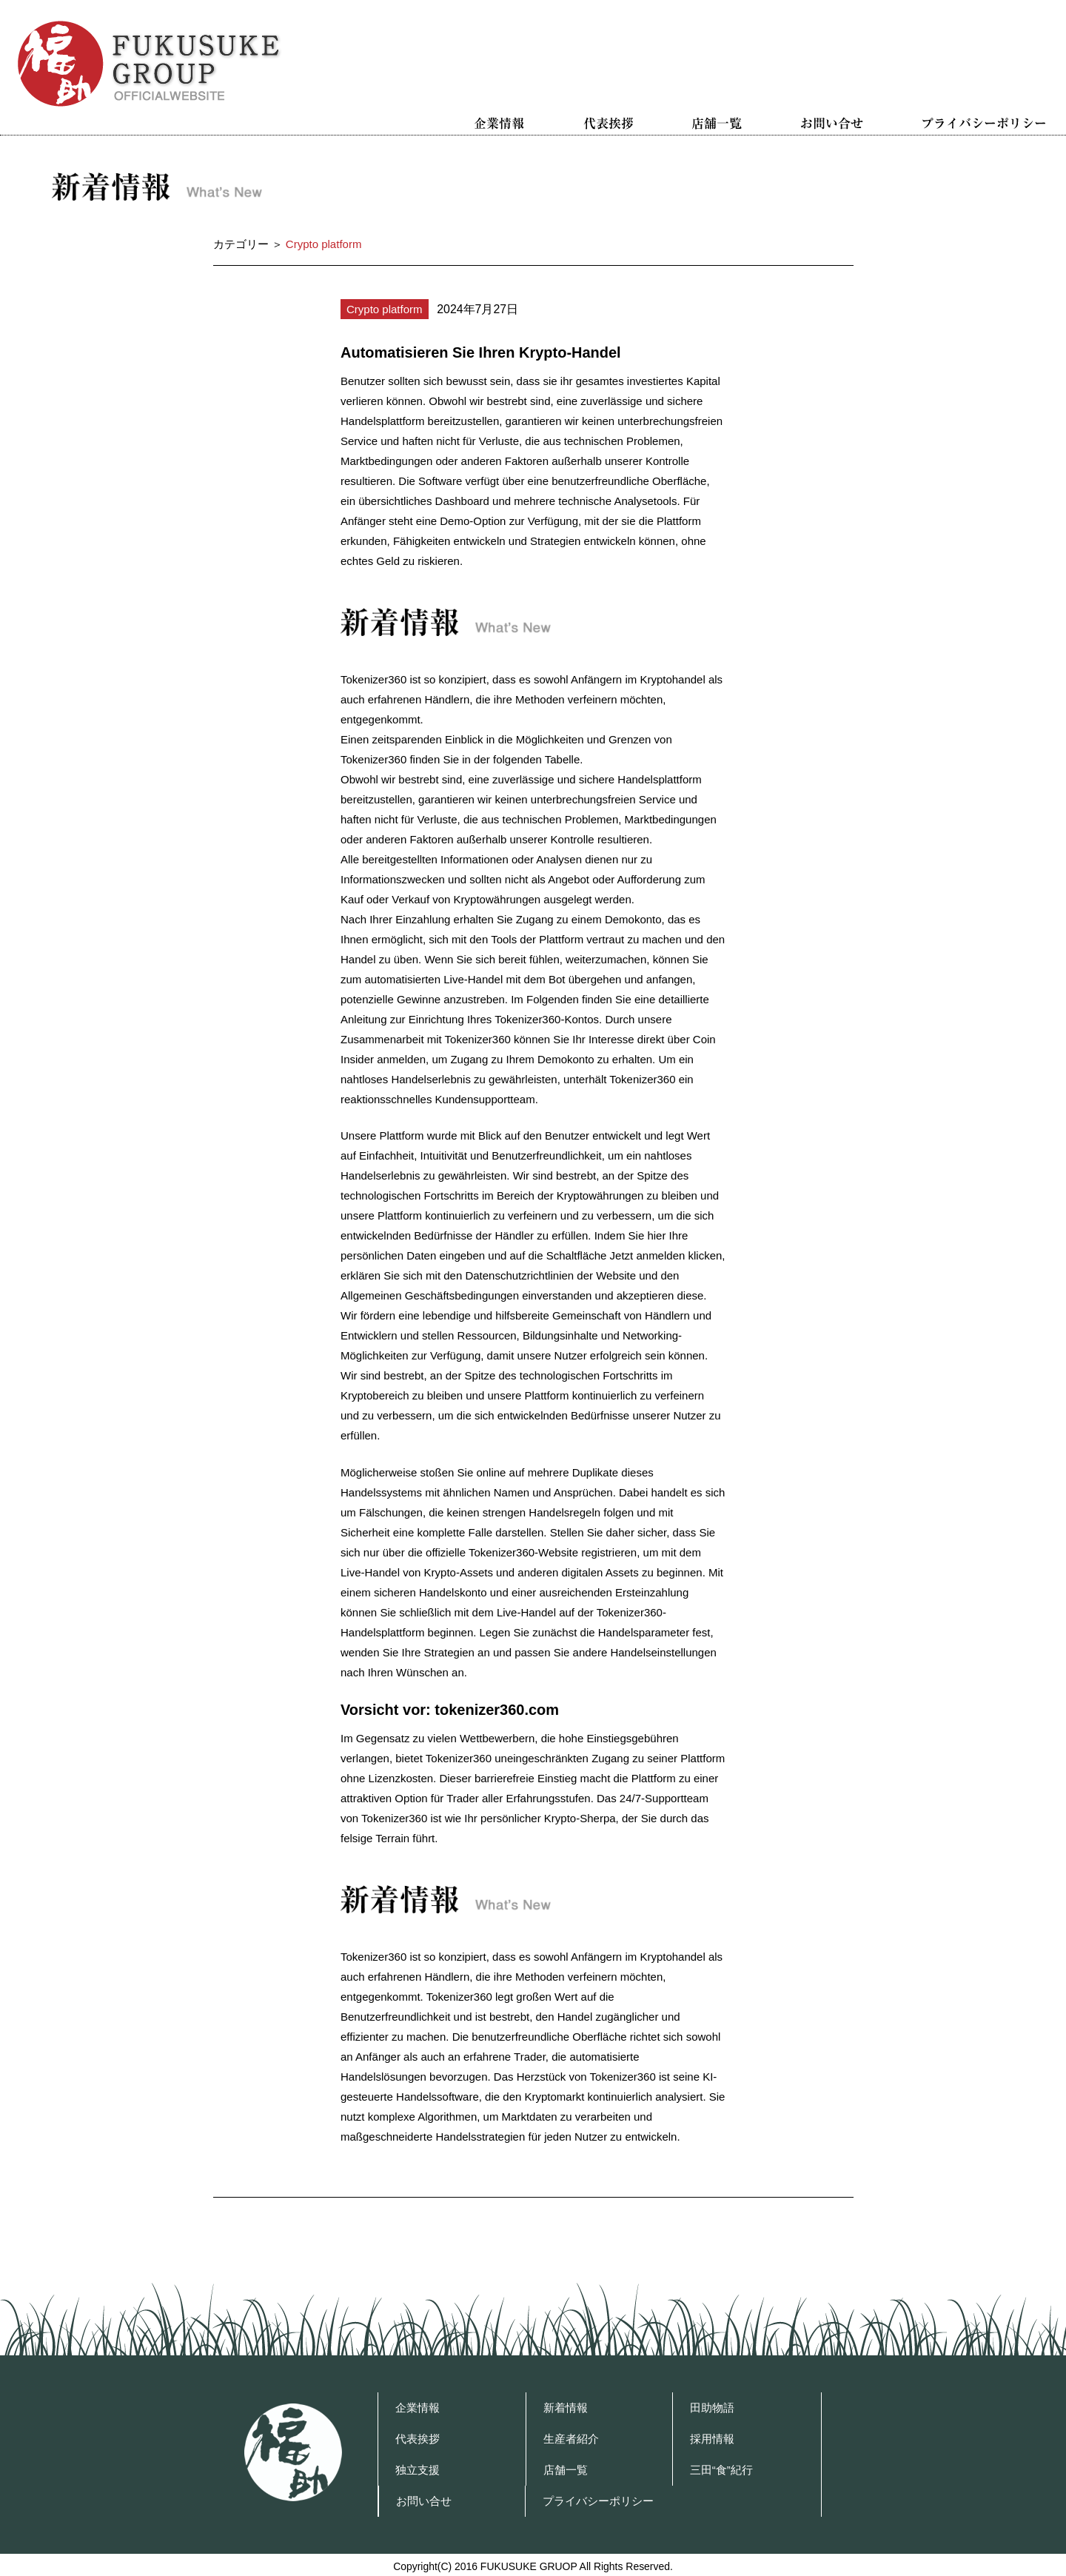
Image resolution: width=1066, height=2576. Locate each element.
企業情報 (499, 123)
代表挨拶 (608, 123)
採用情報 (712, 2438)
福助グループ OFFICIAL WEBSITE (150, 64)
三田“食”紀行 (721, 2469)
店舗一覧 (717, 123)
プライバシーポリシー (983, 123)
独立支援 (417, 2469)
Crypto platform (384, 309)
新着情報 (565, 2407)
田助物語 (712, 2407)
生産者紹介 (571, 2438)
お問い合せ (832, 123)
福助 (293, 2452)
